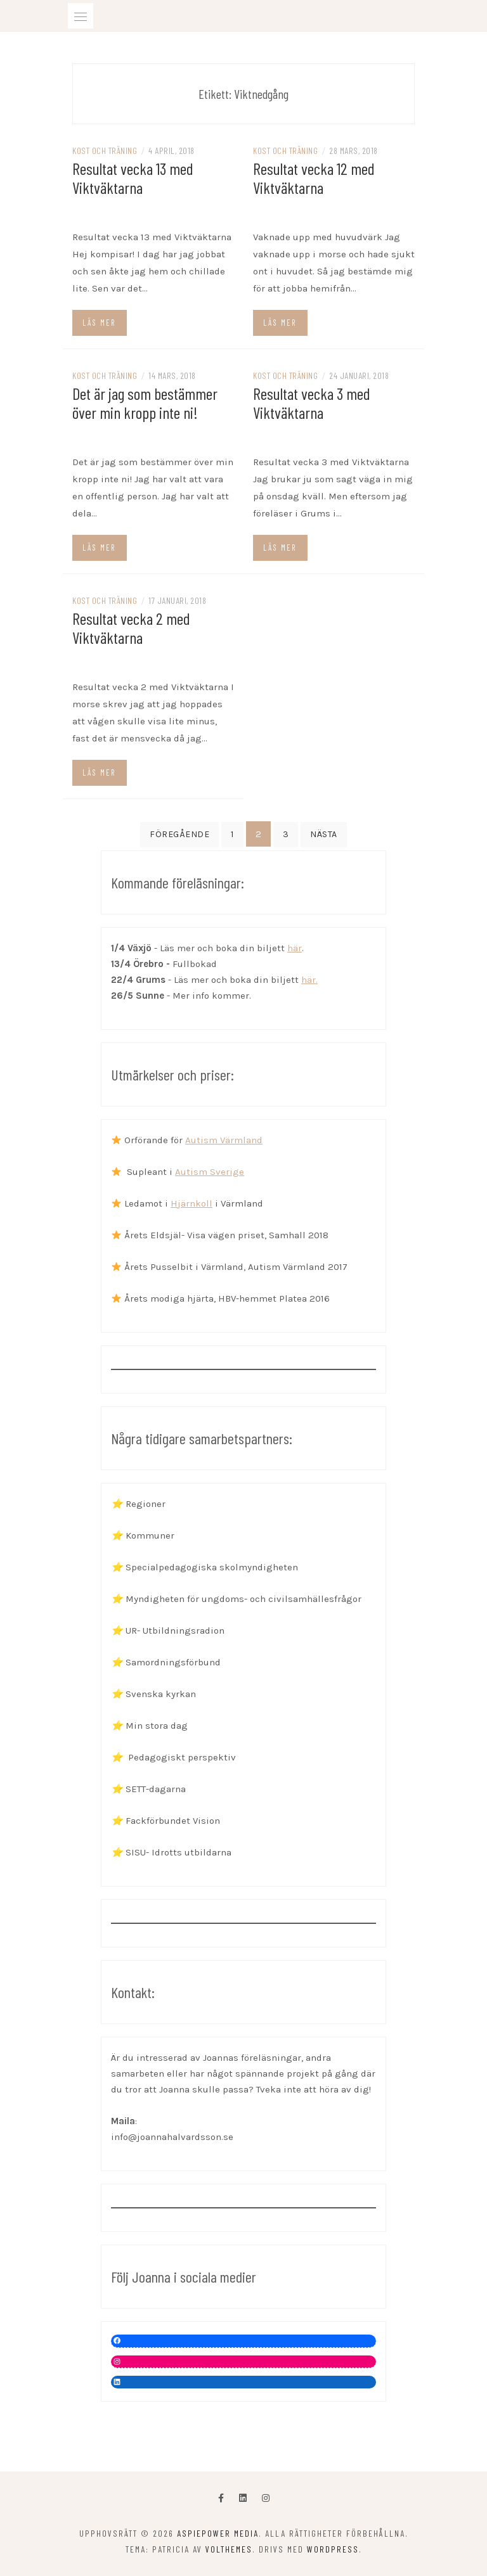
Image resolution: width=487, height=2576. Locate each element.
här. (309, 979)
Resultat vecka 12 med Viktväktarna (314, 177)
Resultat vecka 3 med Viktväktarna (311, 402)
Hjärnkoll (191, 1203)
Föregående (179, 834)
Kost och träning (104, 150)
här (294, 948)
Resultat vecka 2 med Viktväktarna (131, 627)
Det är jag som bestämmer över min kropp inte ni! (145, 402)
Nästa (323, 834)
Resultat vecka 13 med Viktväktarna (132, 177)
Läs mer (98, 322)
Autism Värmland (224, 1140)
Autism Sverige (209, 1171)
